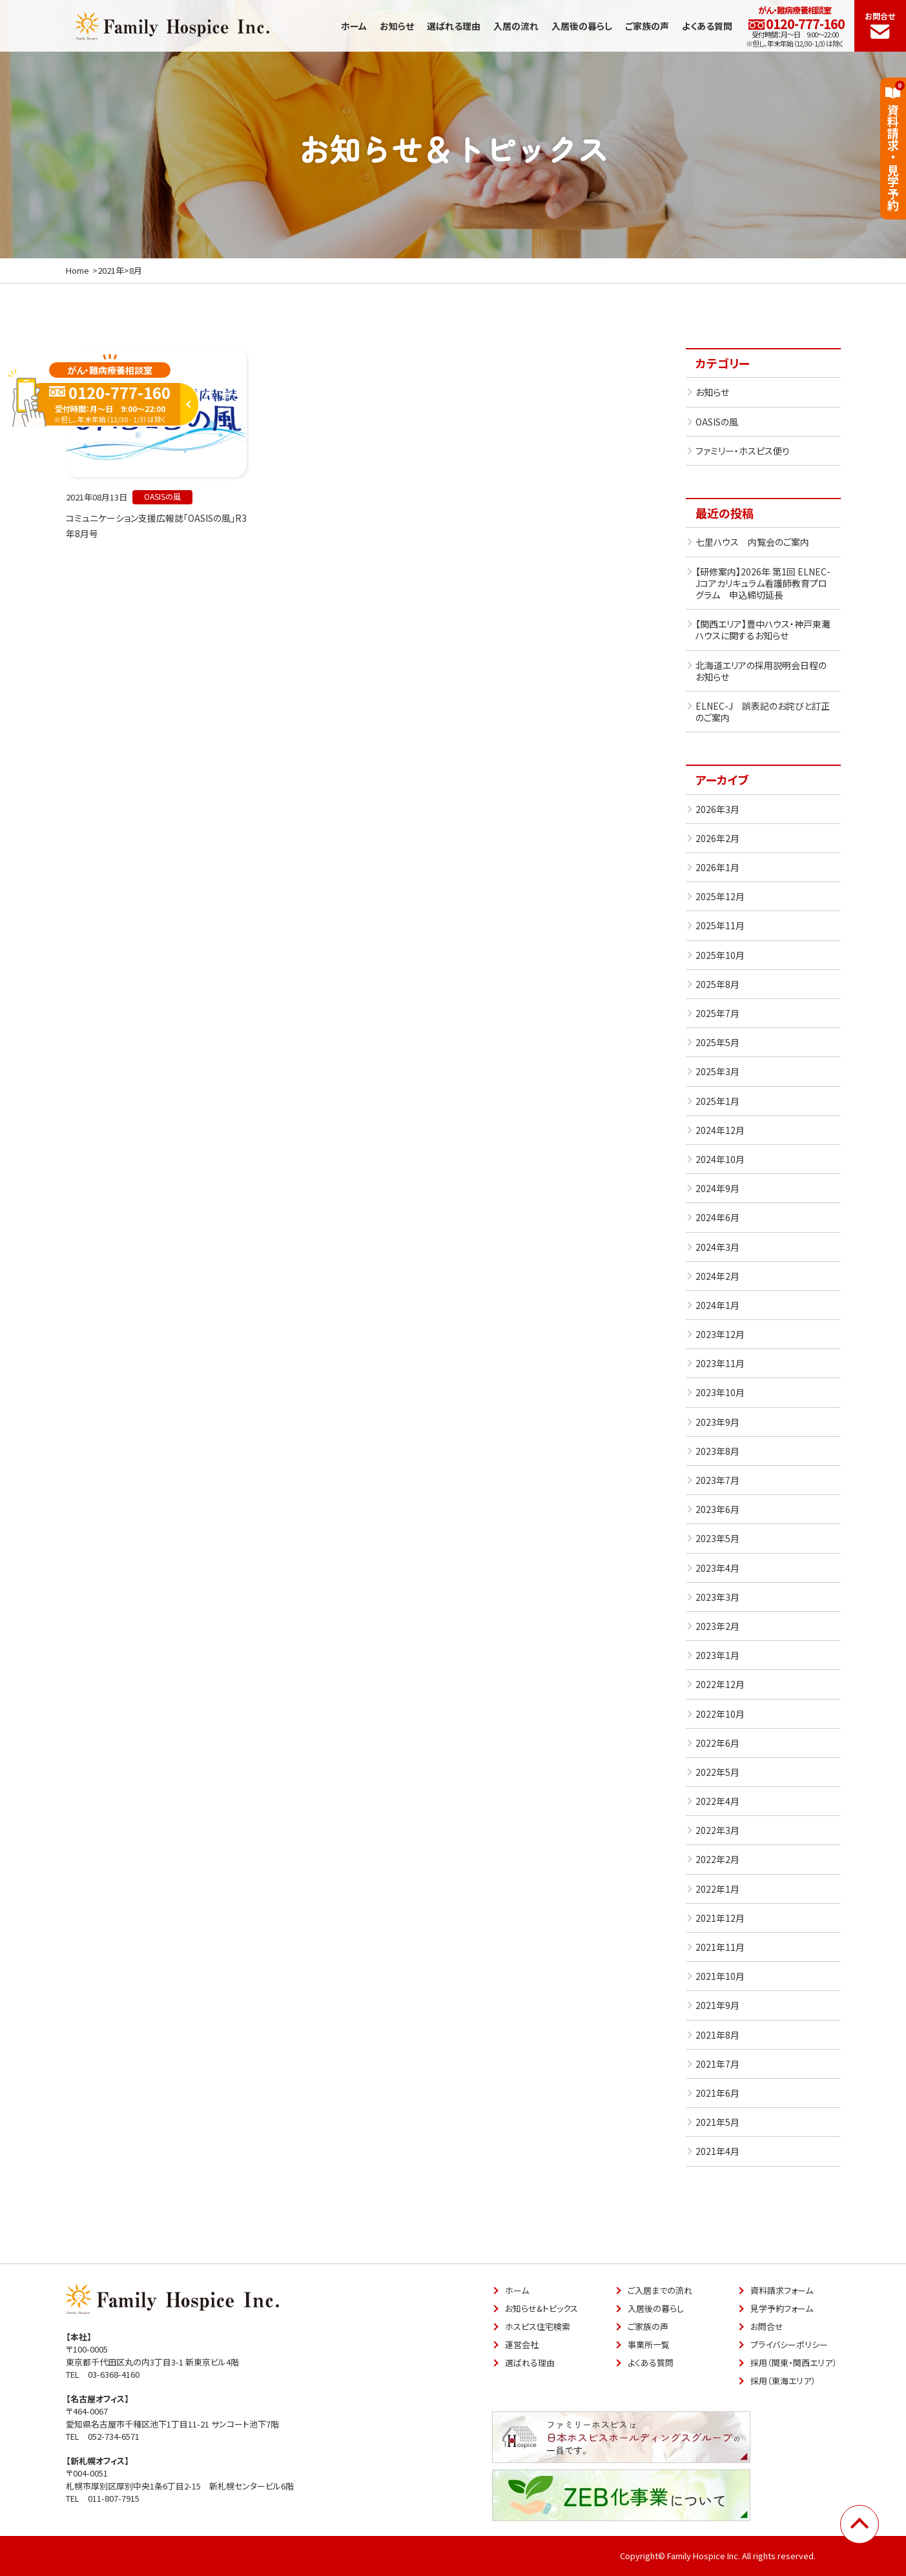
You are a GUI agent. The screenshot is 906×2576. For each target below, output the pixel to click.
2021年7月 (717, 2063)
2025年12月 (720, 896)
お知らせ (397, 25)
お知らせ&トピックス (541, 2308)
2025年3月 (717, 1071)
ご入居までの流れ (660, 2290)
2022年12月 (720, 1684)
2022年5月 (717, 1772)
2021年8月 (717, 2034)
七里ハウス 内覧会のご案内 (752, 541)
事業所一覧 (649, 2344)
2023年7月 (717, 1480)
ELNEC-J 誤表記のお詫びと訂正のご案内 (762, 711)
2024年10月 (720, 1159)
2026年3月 (717, 809)
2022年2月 (717, 1859)
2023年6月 (717, 1509)
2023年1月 (717, 1655)
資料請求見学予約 (893, 146)
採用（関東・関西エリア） (793, 2362)
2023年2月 (717, 1626)
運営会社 (522, 2344)
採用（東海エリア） (783, 2381)
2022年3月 (717, 1830)
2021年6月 (717, 2093)
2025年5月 (717, 1042)
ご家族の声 (647, 25)
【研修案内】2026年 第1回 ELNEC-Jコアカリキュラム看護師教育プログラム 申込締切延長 (762, 583)
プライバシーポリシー (789, 2344)
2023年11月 (720, 1363)
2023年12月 (720, 1334)
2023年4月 (717, 1567)
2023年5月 (717, 1538)
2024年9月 (717, 1188)
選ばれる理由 (453, 25)
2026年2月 (717, 838)
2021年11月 (720, 1947)
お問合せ (880, 24)
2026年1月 (717, 867)
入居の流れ (516, 25)
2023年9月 (717, 1422)
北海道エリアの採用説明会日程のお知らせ (761, 671)
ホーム (354, 25)
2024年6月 (717, 1217)
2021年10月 (720, 1976)
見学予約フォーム (781, 2308)
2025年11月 (720, 925)
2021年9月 (717, 2005)
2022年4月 (717, 1801)
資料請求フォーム (781, 2290)
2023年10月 (720, 1392)
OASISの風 (716, 421)
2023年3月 (717, 1597)
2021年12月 (720, 1917)
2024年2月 (717, 1276)
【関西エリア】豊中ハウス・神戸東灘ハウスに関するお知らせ (762, 629)
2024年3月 (717, 1247)
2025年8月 (717, 984)
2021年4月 (717, 2151)
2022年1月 (717, 1888)
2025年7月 (717, 1013)
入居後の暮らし (581, 25)
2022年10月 (720, 1713)
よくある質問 (707, 25)
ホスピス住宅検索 (537, 2326)
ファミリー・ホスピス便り (742, 450)
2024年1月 (717, 1305)
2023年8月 (717, 1451)
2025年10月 (720, 955)
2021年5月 (717, 2122)
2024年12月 (720, 1130)
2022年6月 (717, 1742)
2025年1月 (717, 1101)
